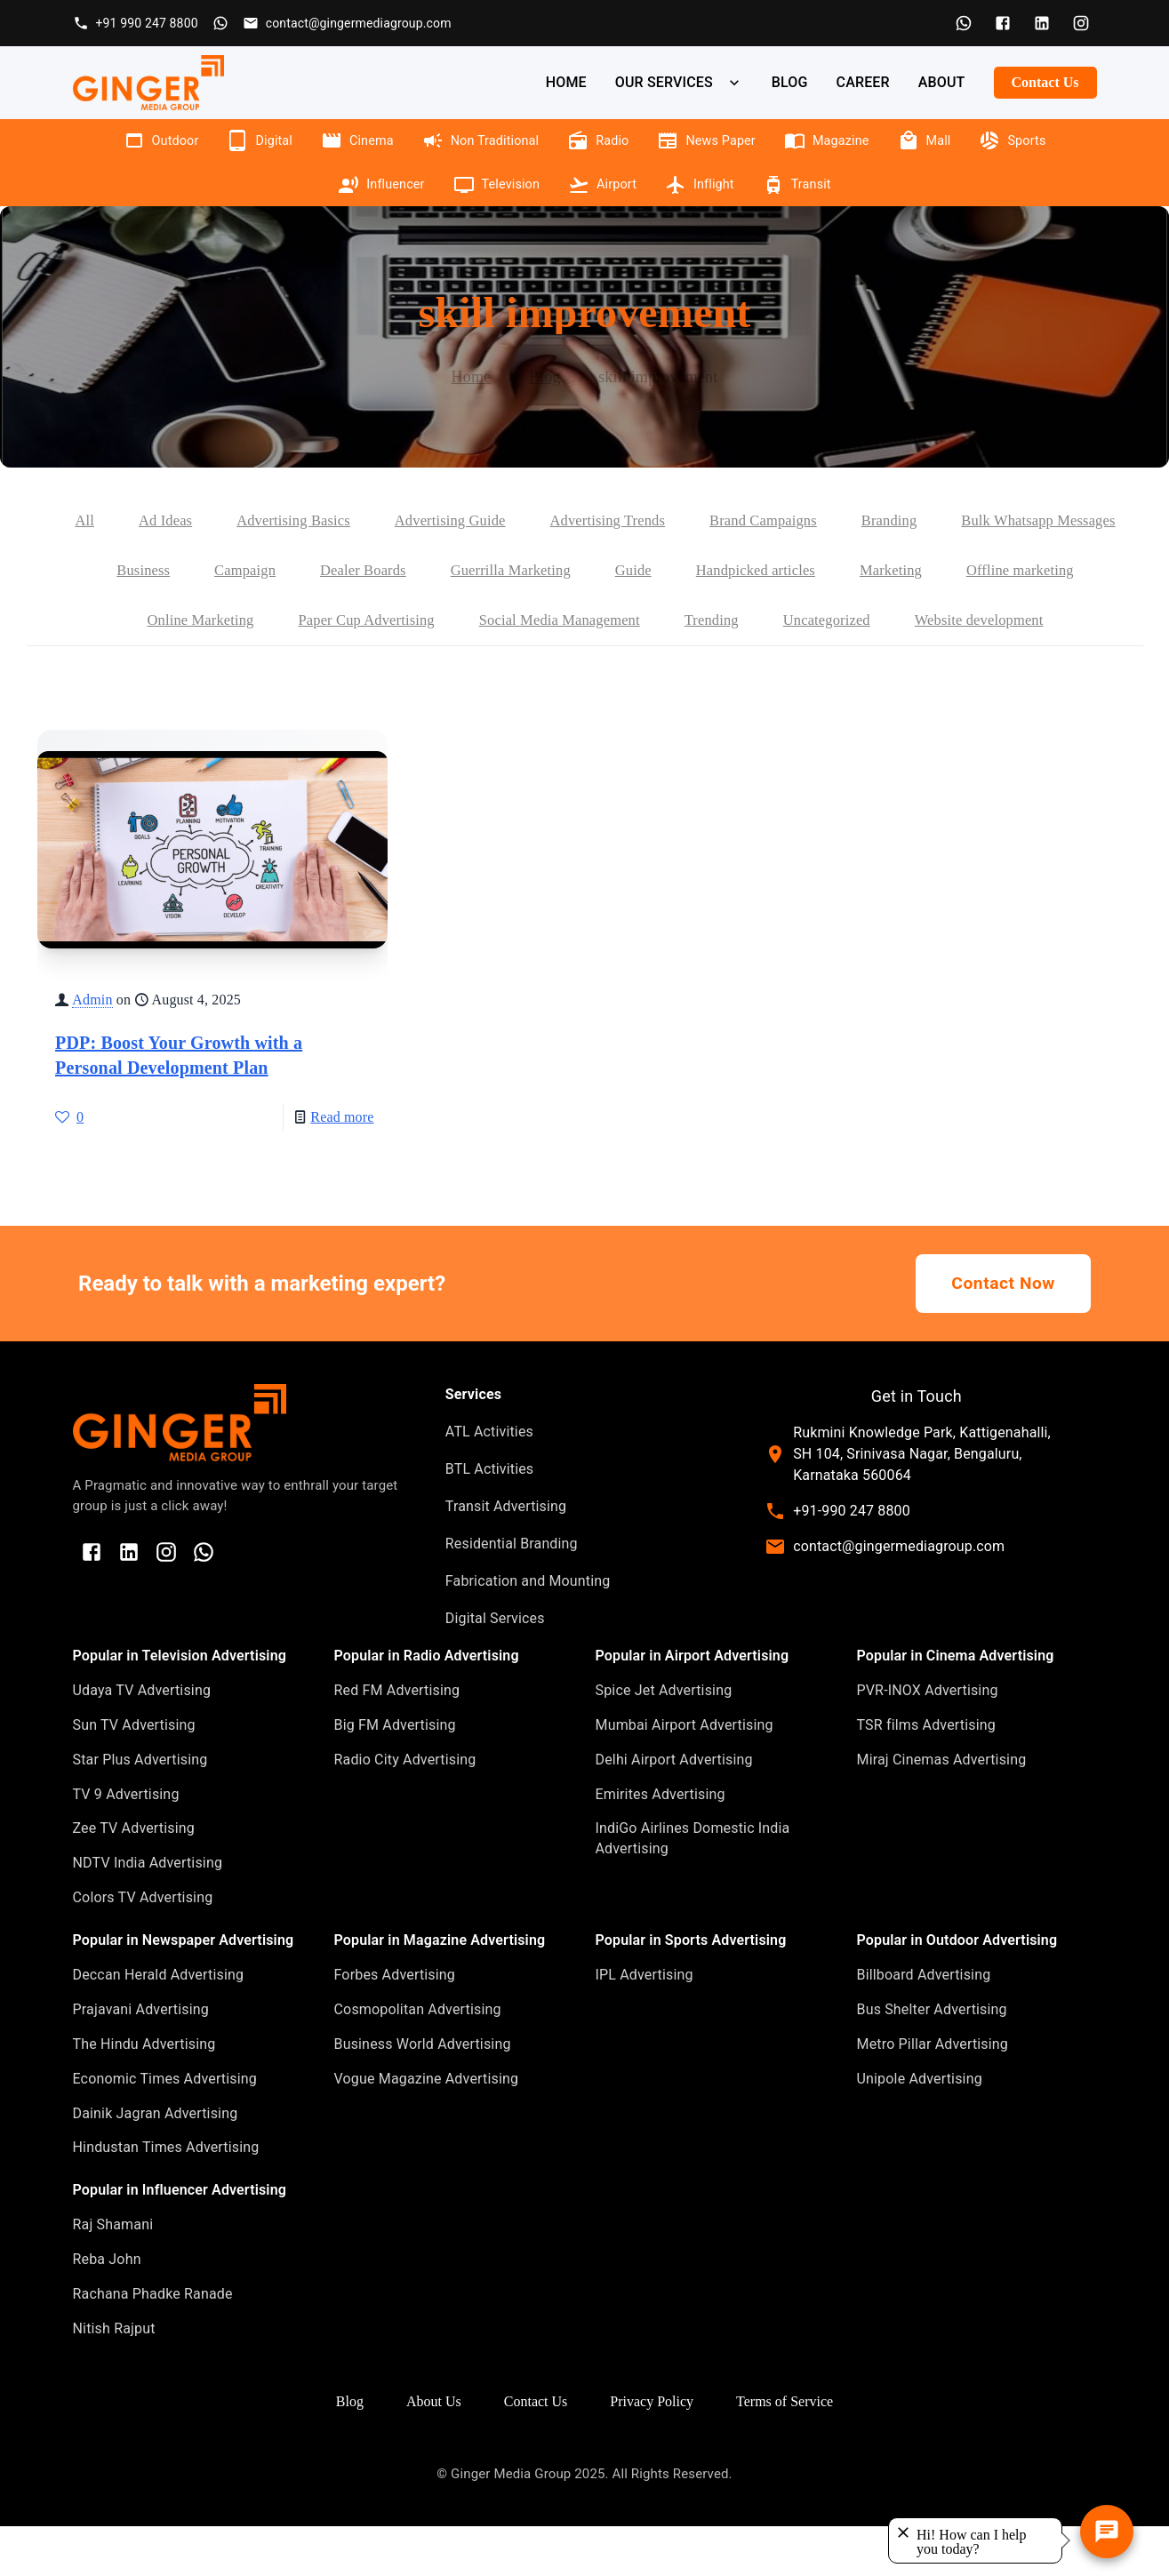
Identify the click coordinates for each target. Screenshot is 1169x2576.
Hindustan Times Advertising (166, 2196)
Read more (341, 1166)
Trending (950, 620)
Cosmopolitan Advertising (417, 2059)
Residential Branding (511, 1593)
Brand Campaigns (879, 521)
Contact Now (1003, 1333)
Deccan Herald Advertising (158, 2024)
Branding (1011, 521)
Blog (545, 377)
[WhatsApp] (964, 23)
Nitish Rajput (114, 2378)
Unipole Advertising (919, 2128)
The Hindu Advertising (144, 2093)
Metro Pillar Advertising (933, 2093)
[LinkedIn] (1042, 23)
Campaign (466, 571)
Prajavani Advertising (141, 2059)
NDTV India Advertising (148, 1912)
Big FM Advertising (395, 1774)
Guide (878, 571)
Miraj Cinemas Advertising (942, 1809)
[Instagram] (1081, 23)
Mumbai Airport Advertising (684, 1774)
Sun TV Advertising (134, 1774)
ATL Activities (489, 1481)
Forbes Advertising (395, 2024)
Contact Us (1045, 82)
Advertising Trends (712, 521)
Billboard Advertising (924, 2024)
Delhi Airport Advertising (674, 1809)
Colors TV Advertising (143, 1947)
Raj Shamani (113, 2274)
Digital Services (495, 1668)
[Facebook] (1003, 23)
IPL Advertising (644, 2024)
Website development (594, 670)
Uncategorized (1070, 620)
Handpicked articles (1007, 571)
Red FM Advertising (397, 1740)
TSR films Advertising (926, 1774)
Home (472, 377)
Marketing (106, 620)
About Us (433, 2451)
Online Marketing (404, 620)
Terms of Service (784, 2451)
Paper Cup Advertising (581, 620)
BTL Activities (489, 1518)
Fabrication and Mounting (528, 1630)
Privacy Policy (651, 2451)
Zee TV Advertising (134, 1877)
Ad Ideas (242, 521)
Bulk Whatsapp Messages (201, 571)
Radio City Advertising (405, 1809)
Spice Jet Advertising (664, 1740)
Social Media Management (788, 620)
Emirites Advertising (660, 1844)
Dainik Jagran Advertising (155, 2163)
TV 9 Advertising (126, 1844)
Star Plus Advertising (140, 1809)
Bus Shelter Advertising (932, 2059)
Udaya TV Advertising (142, 1740)
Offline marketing (242, 620)
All (158, 521)
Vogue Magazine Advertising (426, 2128)
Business (359, 571)
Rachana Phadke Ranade (153, 2343)
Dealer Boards (591, 571)
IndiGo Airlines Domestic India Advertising (693, 1888)
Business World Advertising (422, 2093)
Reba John (107, 2308)
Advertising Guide (544, 521)
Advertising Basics (378, 521)
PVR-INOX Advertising (927, 1740)
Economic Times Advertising (165, 2128)
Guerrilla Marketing (748, 571)
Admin (92, 1049)
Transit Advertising (505, 1556)
